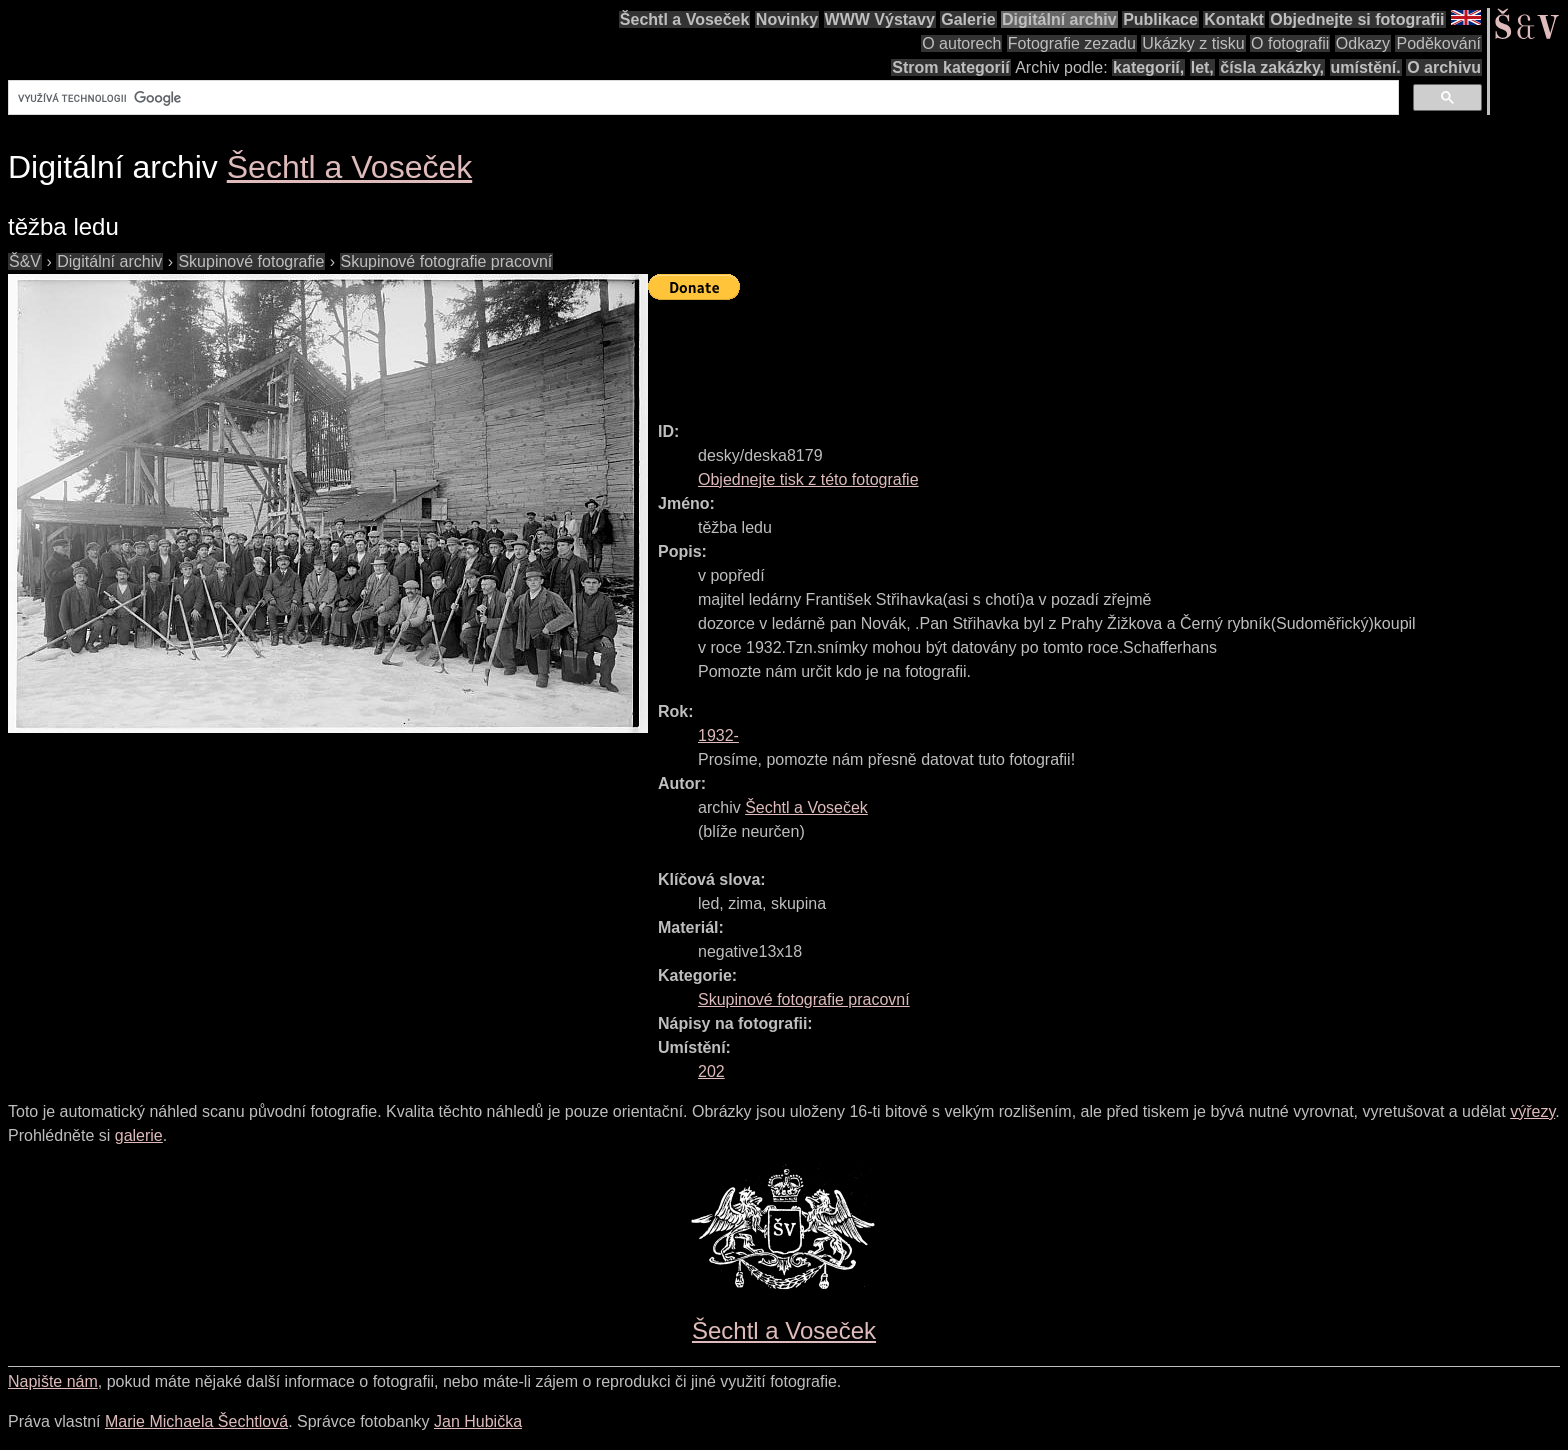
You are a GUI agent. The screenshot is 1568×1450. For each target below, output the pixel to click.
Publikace (1160, 19)
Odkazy (1363, 43)
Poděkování (1438, 43)
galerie (139, 1135)
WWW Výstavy (880, 19)
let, (1202, 67)
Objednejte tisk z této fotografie (808, 479)
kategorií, (1148, 67)
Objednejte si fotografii (1357, 19)
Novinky (787, 19)
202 (711, 1071)
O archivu (1444, 67)
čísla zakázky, (1272, 67)
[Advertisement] (1012, 352)
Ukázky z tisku (1193, 43)
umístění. (1366, 67)
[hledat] (701, 98)
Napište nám (53, 1381)
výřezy (1532, 1111)
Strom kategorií (950, 67)
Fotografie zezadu (1072, 43)
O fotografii (1290, 43)
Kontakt (1234, 19)
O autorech (961, 43)
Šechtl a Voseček (685, 19)
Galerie (968, 19)
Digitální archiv (1059, 19)
